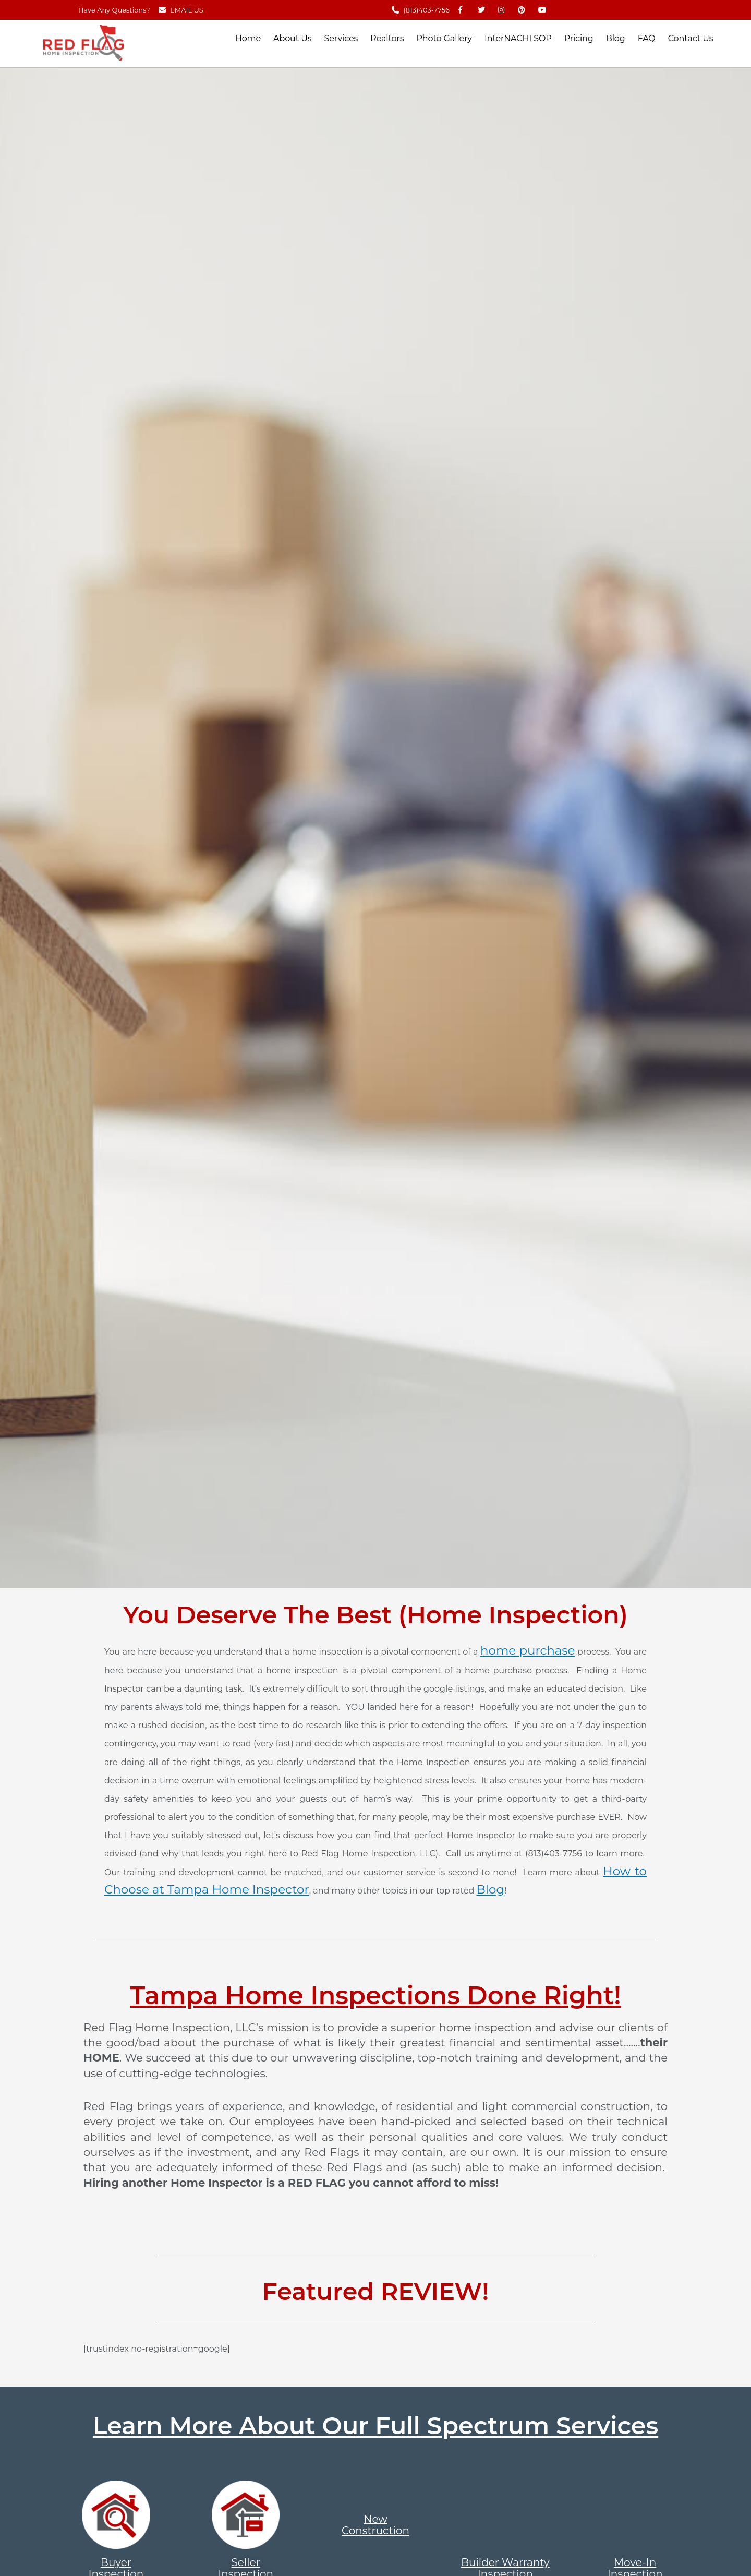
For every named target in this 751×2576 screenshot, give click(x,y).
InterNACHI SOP (518, 38)
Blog (615, 38)
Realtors (387, 38)
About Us (292, 38)
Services (341, 38)
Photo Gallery (444, 38)
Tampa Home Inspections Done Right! (375, 1995)
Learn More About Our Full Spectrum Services (375, 2425)
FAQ (647, 38)
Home (248, 38)
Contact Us (690, 38)
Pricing (578, 38)
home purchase (527, 1650)
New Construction (375, 2525)
